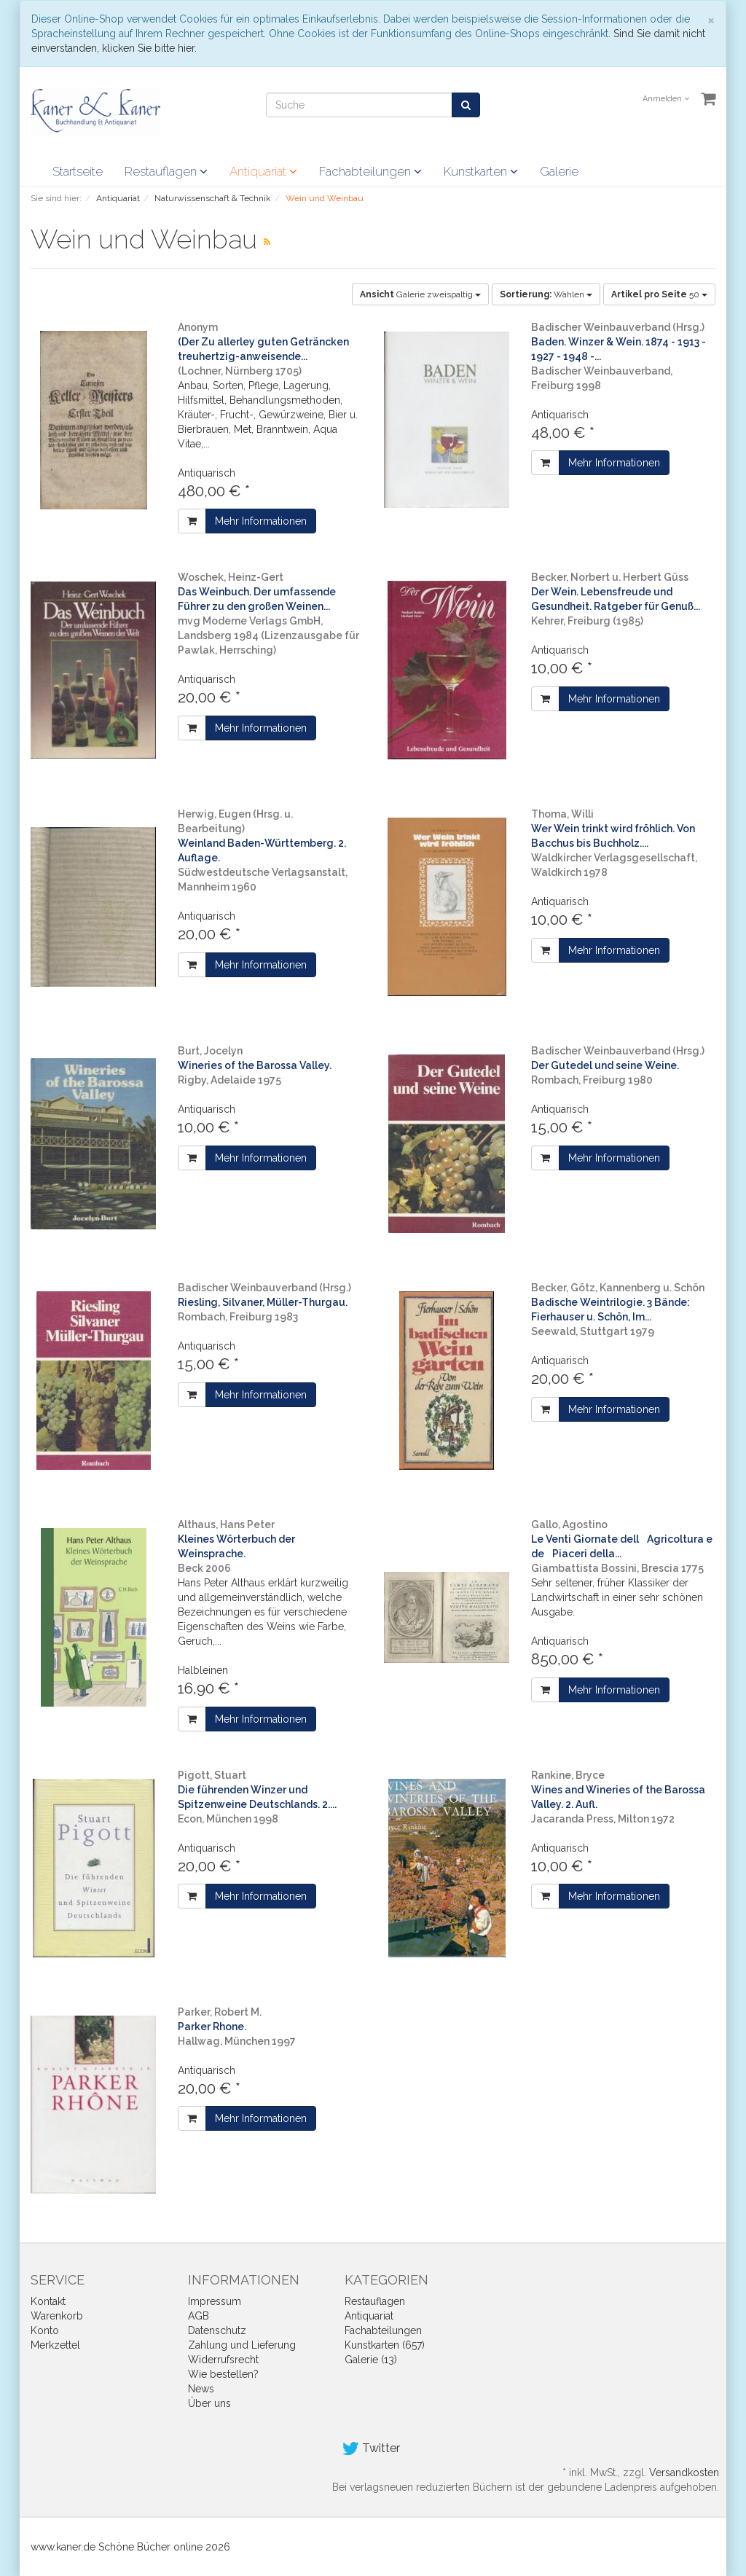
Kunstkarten (481, 171)
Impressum (214, 2301)
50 (659, 294)
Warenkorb (57, 2316)
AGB (198, 2316)
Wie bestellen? (223, 2374)
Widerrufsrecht (223, 2359)
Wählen (546, 294)
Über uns (209, 2403)
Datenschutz (217, 2330)
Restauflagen (166, 171)
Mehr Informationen (261, 521)
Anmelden (666, 98)
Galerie (559, 171)
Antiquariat (263, 171)
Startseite (77, 171)
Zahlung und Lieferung (242, 2345)
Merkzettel (55, 2345)
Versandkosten (684, 2472)
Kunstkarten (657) (385, 2345)
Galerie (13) (371, 2359)
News (201, 2389)
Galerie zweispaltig (420, 294)
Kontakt (48, 2301)
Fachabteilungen (370, 171)
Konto (45, 2330)
